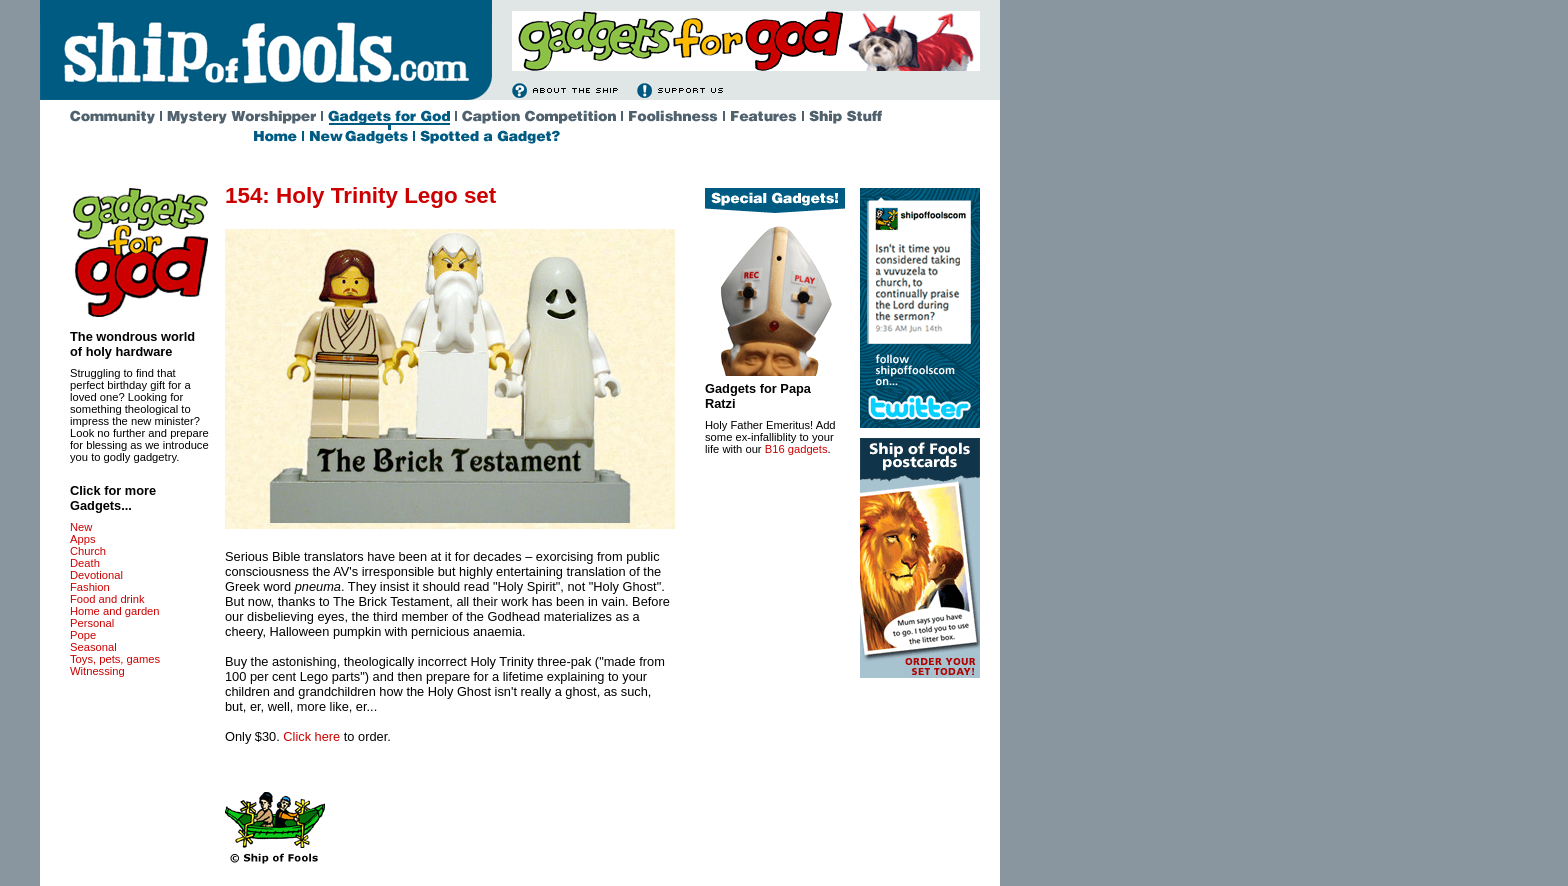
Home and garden (115, 611)
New (81, 527)
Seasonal (93, 647)
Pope (83, 635)
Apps (83, 539)
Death (85, 563)
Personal (92, 623)
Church (88, 551)
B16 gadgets (796, 449)
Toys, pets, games (115, 659)
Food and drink (107, 599)
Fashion (90, 587)
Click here (311, 736)
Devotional (96, 575)
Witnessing (97, 671)
